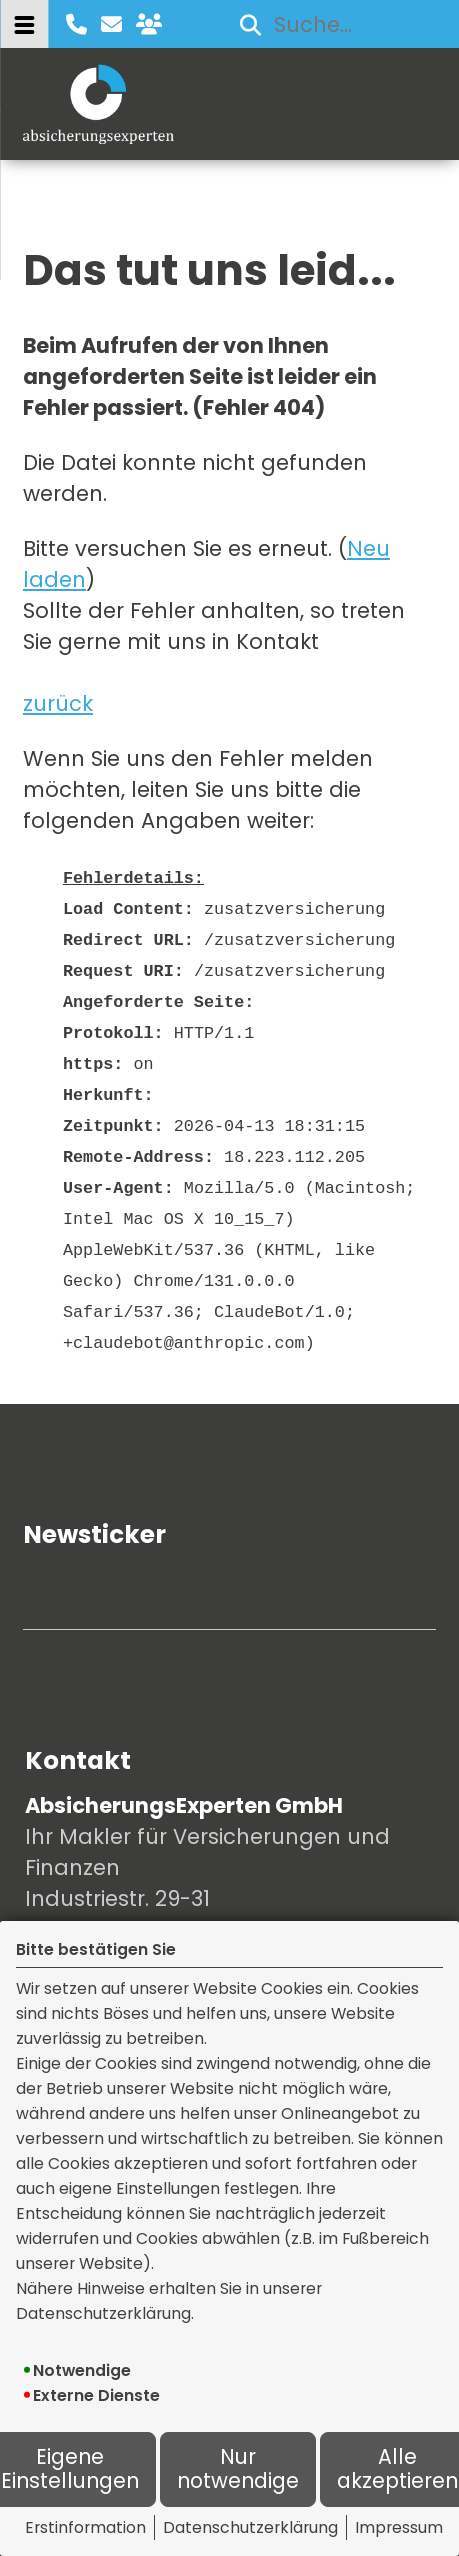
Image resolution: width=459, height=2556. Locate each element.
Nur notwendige (238, 2469)
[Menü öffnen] (24, 24)
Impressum (399, 2527)
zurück (58, 703)
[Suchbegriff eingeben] (334, 24)
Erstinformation (85, 2527)
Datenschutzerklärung (250, 2527)
